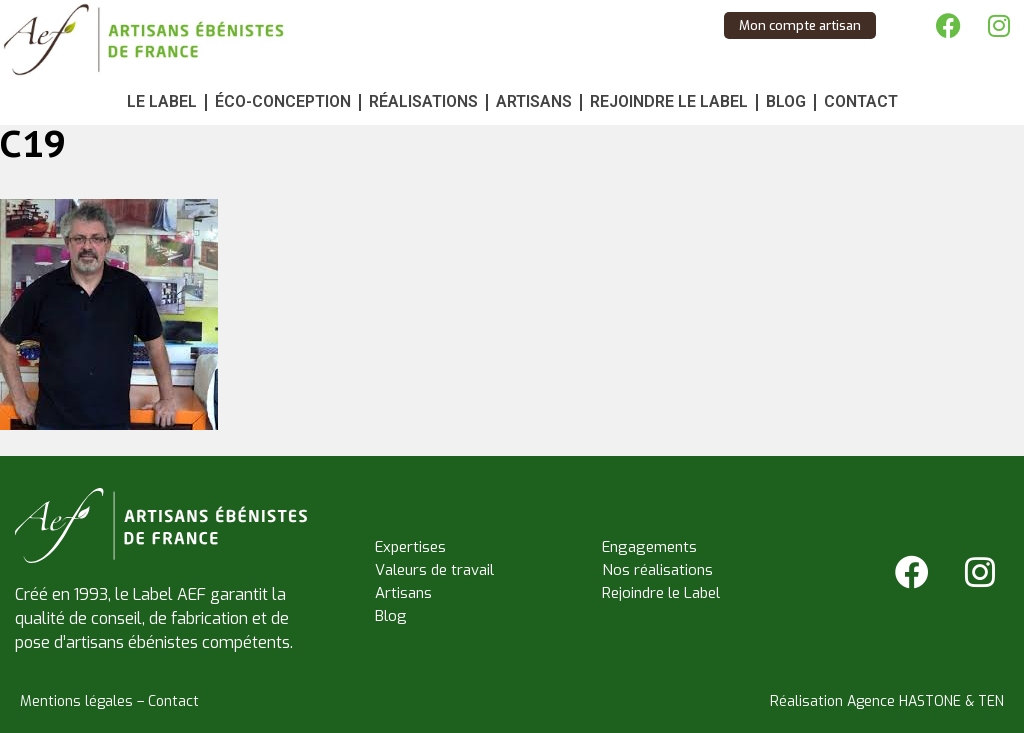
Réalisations (423, 101)
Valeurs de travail (434, 570)
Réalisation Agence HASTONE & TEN (887, 701)
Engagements (649, 547)
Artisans (534, 101)
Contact (861, 101)
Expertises (410, 547)
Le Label (162, 101)
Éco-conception (283, 101)
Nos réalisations (657, 570)
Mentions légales (76, 701)
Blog (786, 101)
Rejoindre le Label (669, 101)
